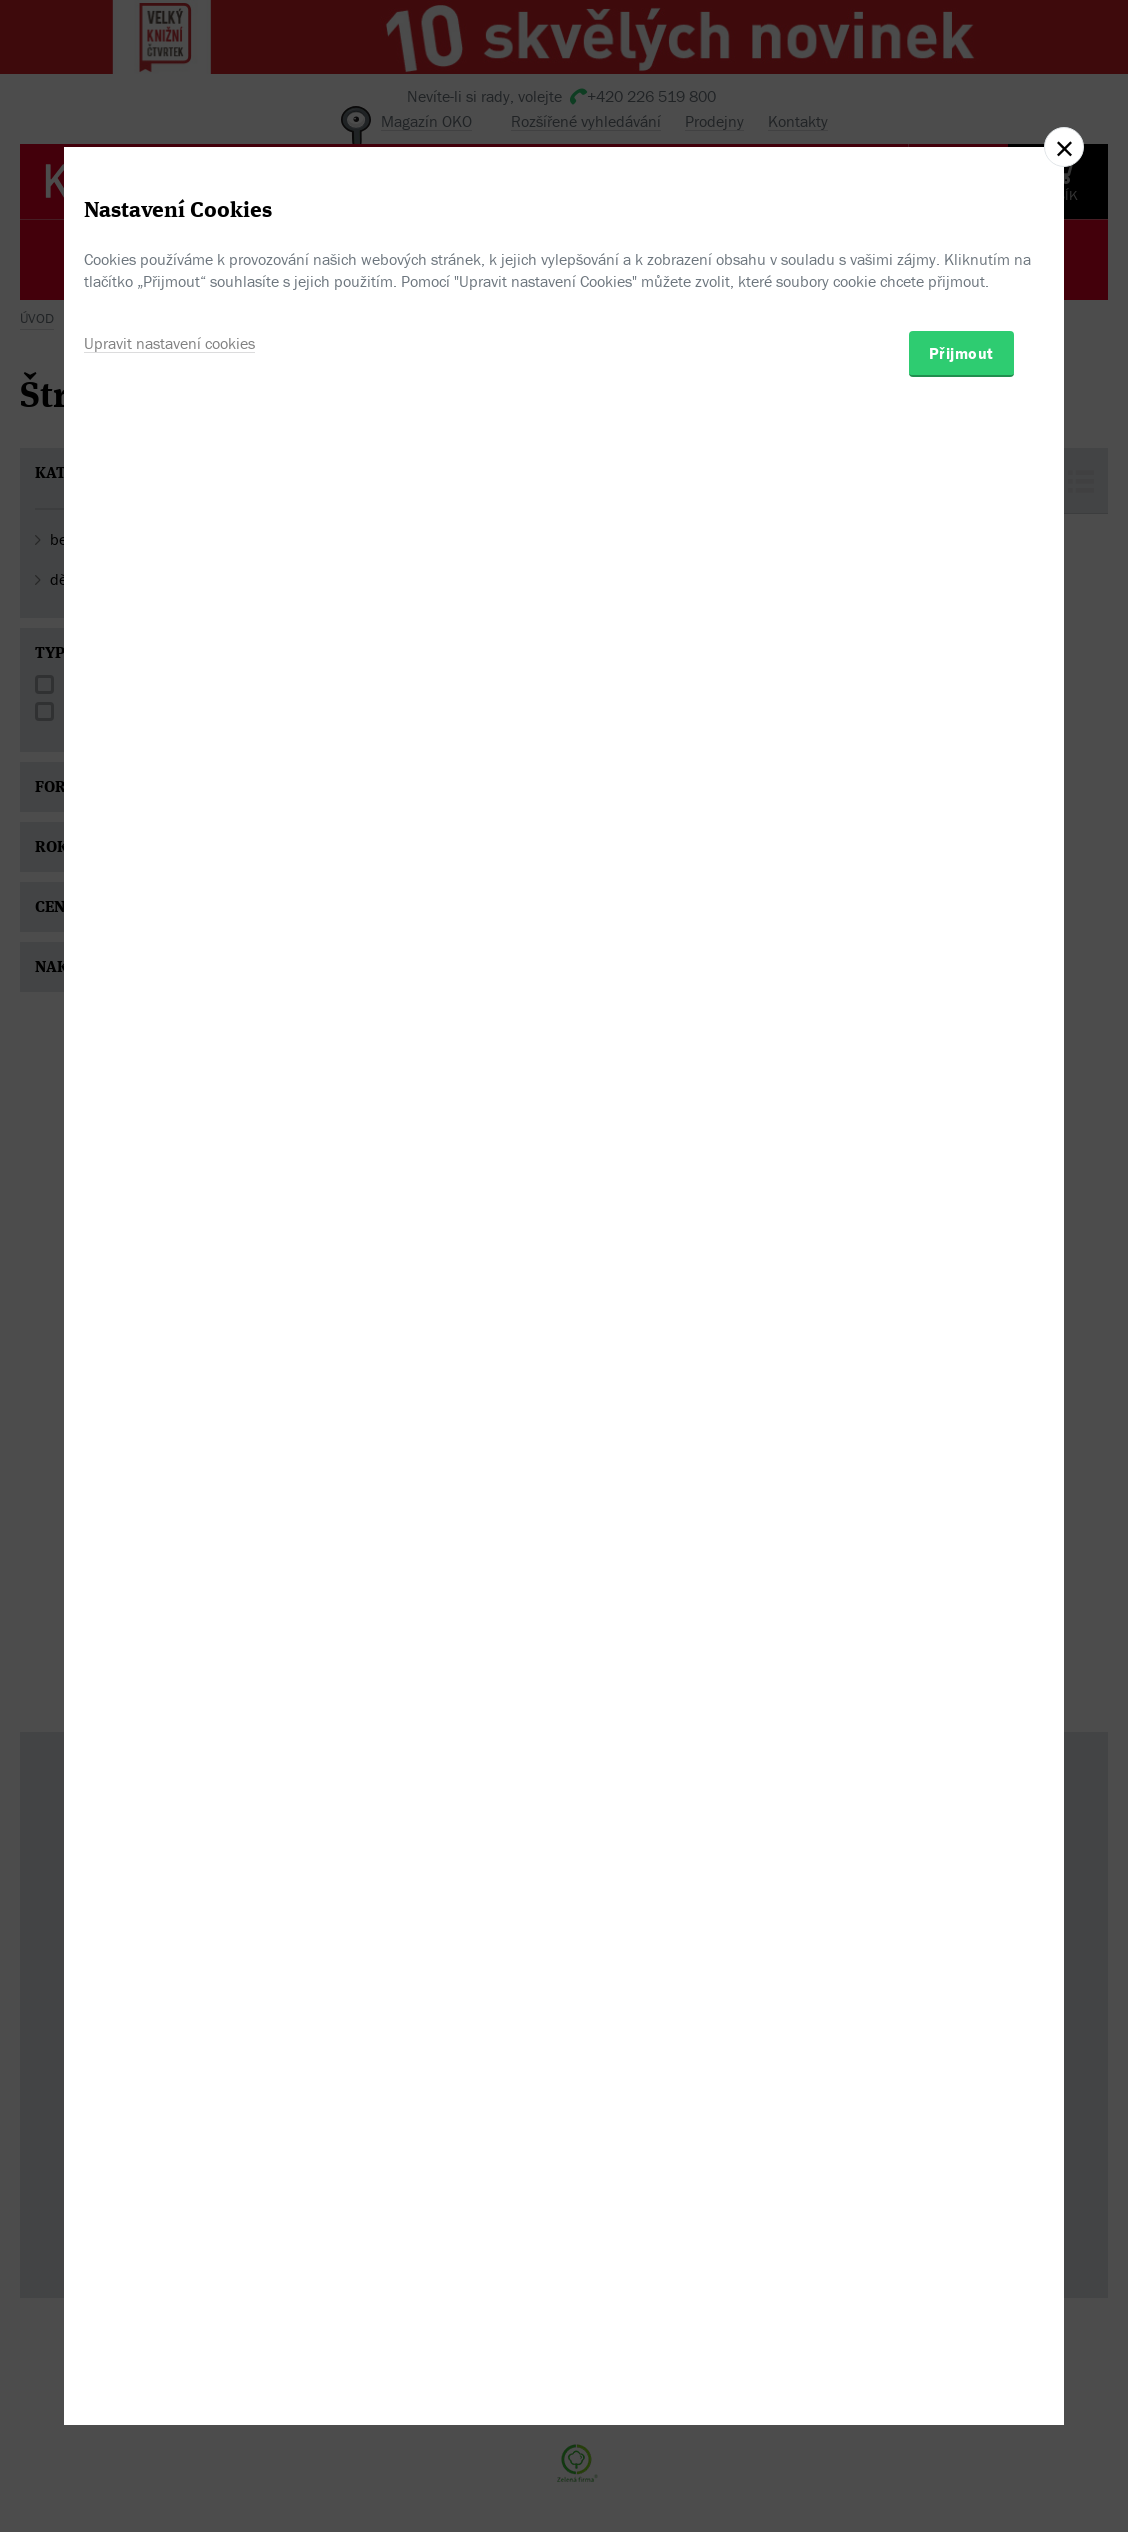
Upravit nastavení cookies (169, 1357)
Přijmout (961, 1367)
